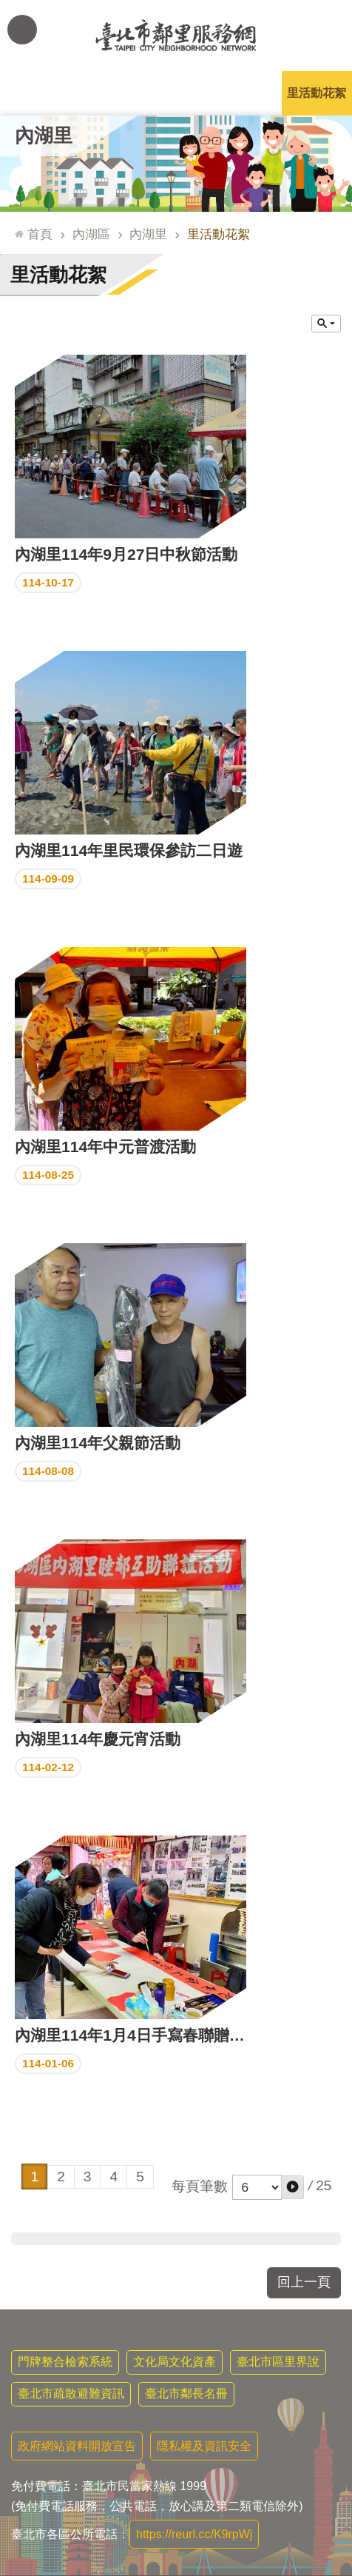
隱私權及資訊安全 (204, 2446)
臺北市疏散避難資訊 (71, 2393)
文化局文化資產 (174, 2361)
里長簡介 (105, 93)
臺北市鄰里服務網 (176, 35)
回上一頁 (304, 2282)
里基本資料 (176, 93)
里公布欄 (35, 93)
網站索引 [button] (22, 29)
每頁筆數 (200, 2186)
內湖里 (43, 135)
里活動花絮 (316, 93)
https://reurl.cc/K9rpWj (194, 2534)
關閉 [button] (326, 323)
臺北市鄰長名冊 (186, 2393)
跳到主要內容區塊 (7, 7)
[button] (292, 2187)
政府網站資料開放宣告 (77, 2446)
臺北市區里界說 (278, 2361)
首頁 (40, 234)
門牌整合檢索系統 (65, 2361)
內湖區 (91, 234)
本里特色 (246, 93)
